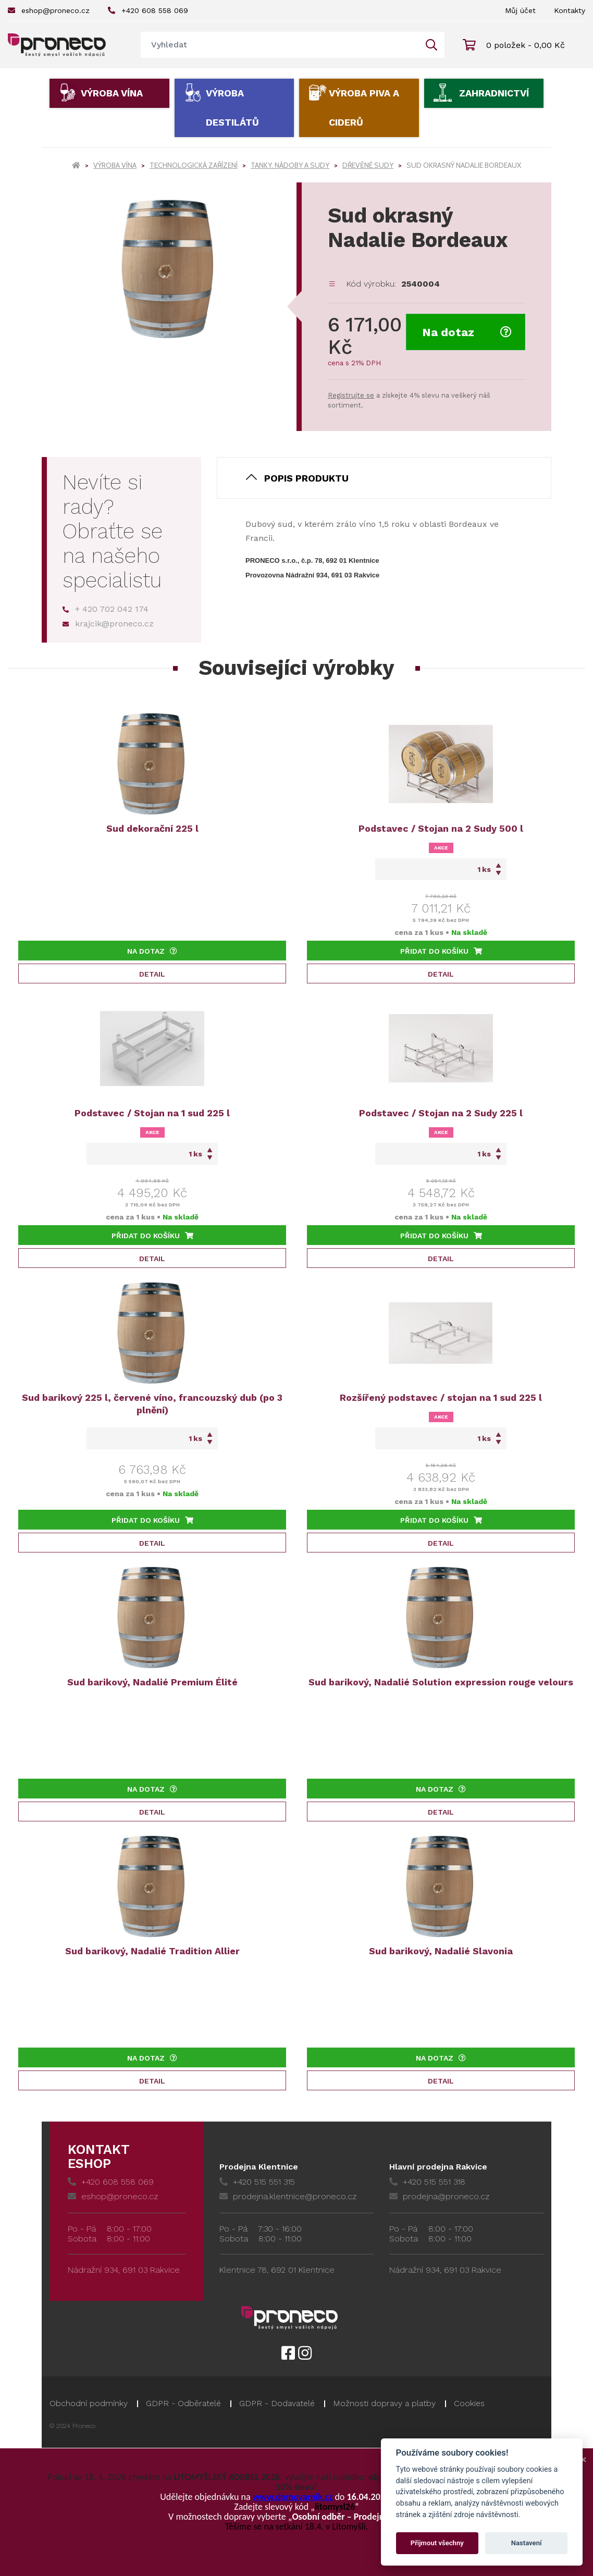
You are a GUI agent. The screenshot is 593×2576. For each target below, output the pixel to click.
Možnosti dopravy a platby (384, 2403)
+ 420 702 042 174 (106, 609)
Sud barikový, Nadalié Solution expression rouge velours (440, 1682)
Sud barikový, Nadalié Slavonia (441, 1950)
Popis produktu (306, 478)
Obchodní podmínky (89, 2403)
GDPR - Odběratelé (183, 2403)
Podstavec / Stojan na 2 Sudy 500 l (441, 828)
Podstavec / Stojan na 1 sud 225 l (152, 1112)
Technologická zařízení (194, 165)
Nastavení (526, 2543)
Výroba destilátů (232, 108)
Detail (152, 974)
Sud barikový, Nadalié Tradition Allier (152, 1950)
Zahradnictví (494, 93)
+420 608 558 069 (148, 10)
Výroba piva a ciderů (364, 108)
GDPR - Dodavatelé (277, 2403)
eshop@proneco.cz (49, 10)
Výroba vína (112, 93)
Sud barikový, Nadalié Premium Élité (152, 1682)
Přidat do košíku (441, 951)
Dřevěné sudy (367, 165)
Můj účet (520, 10)
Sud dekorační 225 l (152, 828)
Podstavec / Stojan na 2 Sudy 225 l (441, 1112)
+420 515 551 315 (257, 2182)
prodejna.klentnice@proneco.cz (287, 2196)
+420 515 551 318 (427, 2182)
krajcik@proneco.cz (108, 623)
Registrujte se (351, 395)
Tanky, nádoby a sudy (290, 165)
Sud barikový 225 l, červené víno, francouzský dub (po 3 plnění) (152, 1403)
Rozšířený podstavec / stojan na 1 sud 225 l (441, 1397)
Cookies (469, 2403)
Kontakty (569, 10)
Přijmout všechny (437, 2543)
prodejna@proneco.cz (439, 2196)
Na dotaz (467, 332)
